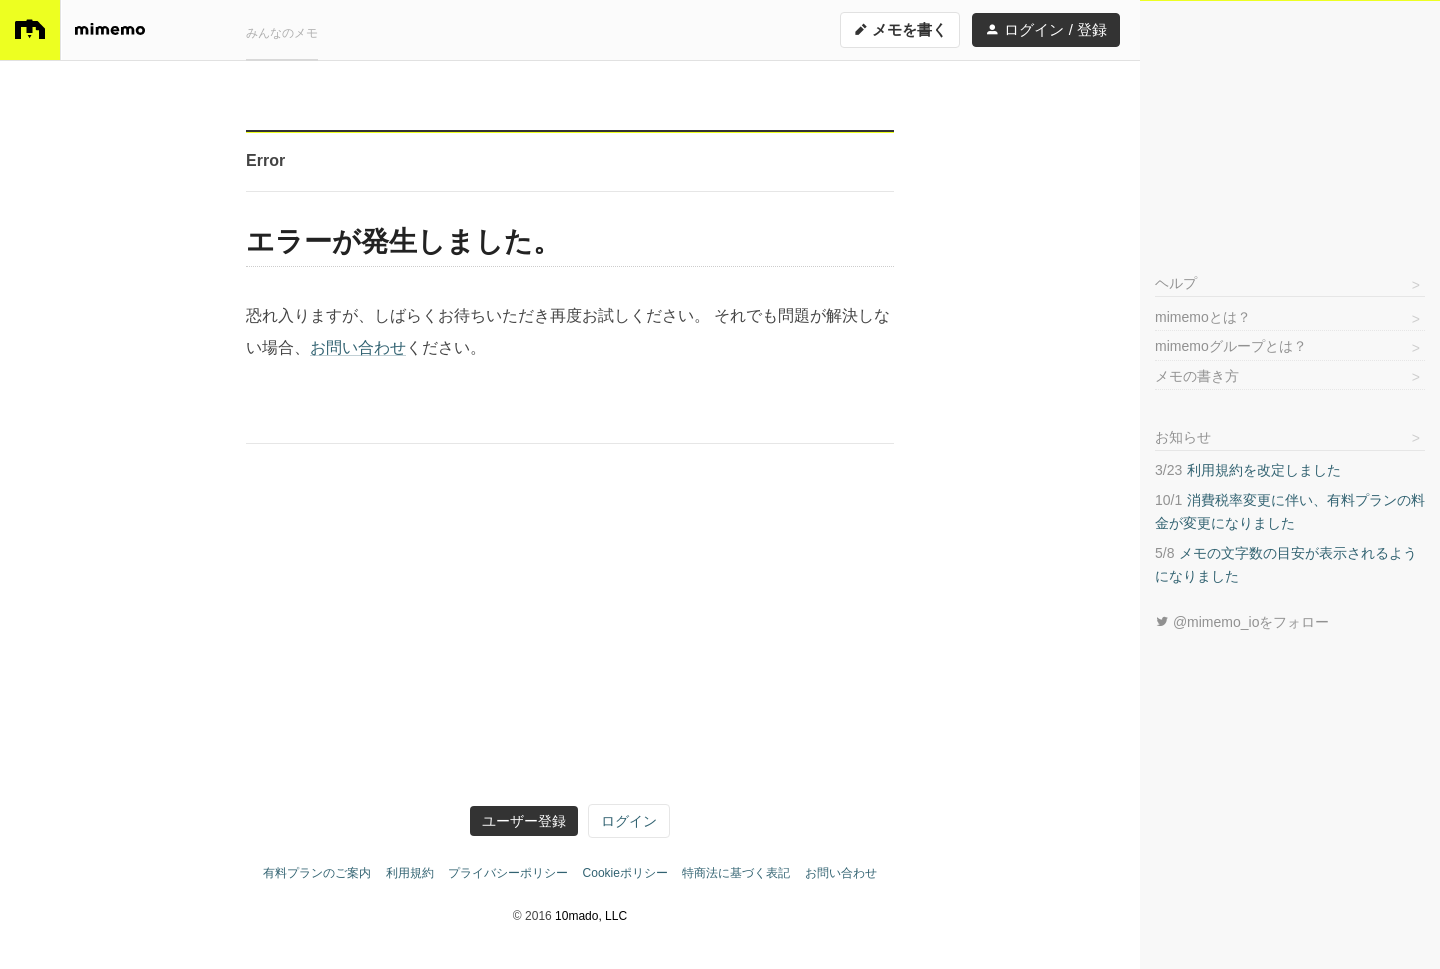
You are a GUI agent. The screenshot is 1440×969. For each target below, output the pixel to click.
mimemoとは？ (1203, 317)
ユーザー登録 (524, 821)
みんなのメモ (282, 33)
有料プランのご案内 (317, 873)
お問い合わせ (358, 347)
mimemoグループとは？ (1231, 346)
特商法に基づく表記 (736, 873)
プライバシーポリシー (508, 873)
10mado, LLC (591, 916)
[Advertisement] (1290, 126)
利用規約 (410, 873)
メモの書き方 (1197, 376)
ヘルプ (1176, 283)
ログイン (629, 821)
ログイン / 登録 (1046, 29)
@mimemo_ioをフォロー (1242, 622)
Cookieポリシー (625, 873)
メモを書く (900, 29)
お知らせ (1183, 437)
